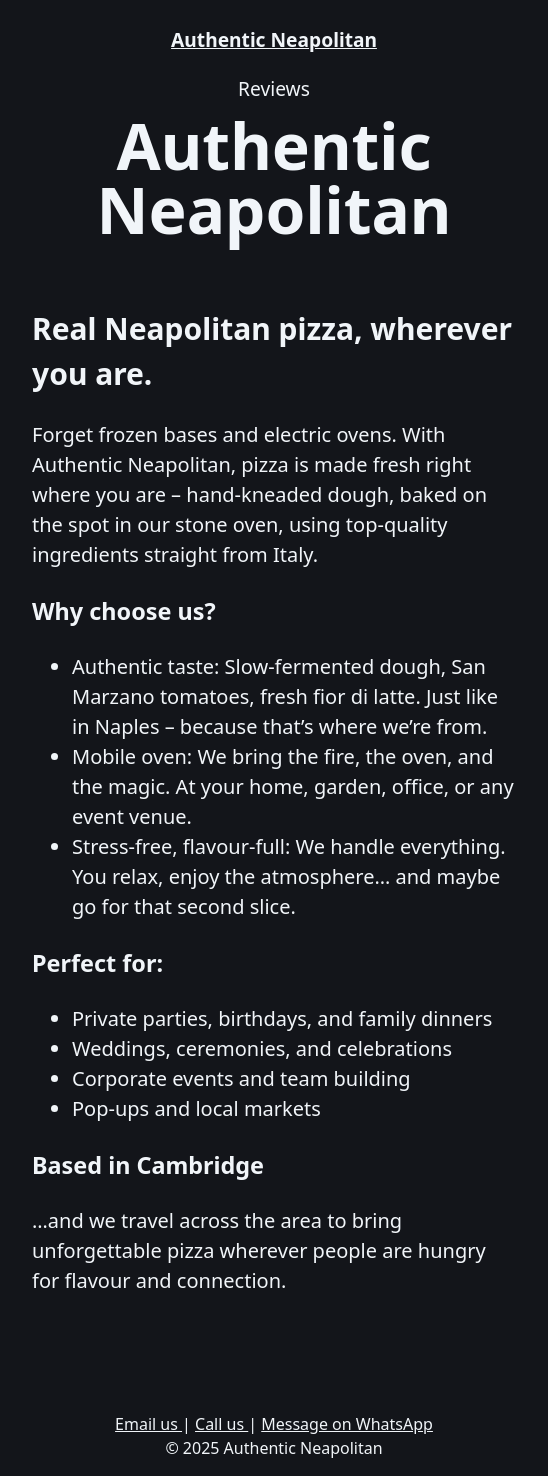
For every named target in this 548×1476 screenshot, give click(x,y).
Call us (221, 1424)
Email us (148, 1424)
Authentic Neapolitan (274, 39)
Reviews (274, 88)
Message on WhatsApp (347, 1424)
